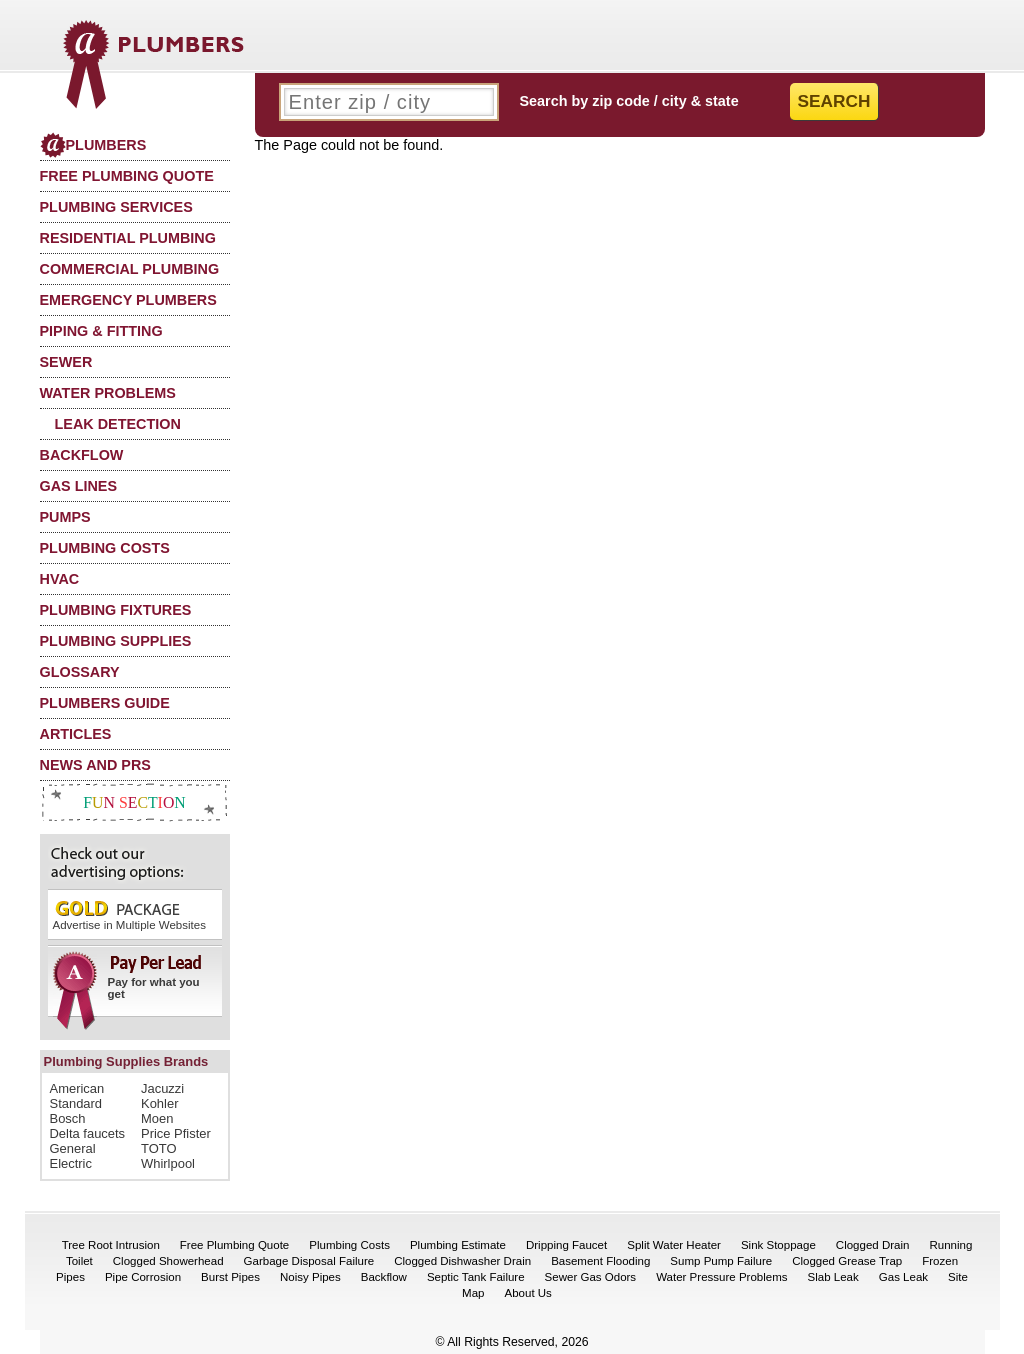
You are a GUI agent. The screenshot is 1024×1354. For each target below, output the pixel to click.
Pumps (65, 517)
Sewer (66, 362)
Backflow (82, 455)
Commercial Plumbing (130, 269)
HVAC (60, 579)
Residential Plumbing (128, 238)
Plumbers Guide (105, 703)
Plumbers (93, 145)
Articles (76, 734)
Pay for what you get (128, 984)
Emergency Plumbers (128, 300)
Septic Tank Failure (476, 1277)
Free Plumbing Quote (127, 176)
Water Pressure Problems (721, 1277)
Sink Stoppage (778, 1245)
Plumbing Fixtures (116, 610)
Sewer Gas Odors (591, 1277)
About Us (528, 1293)
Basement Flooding (600, 1261)
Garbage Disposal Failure (309, 1261)
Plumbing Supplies (116, 641)
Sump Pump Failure (721, 1261)
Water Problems (108, 393)
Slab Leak (833, 1277)
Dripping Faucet (566, 1245)
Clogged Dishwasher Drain (462, 1261)
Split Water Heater (674, 1245)
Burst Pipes (230, 1277)
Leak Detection (118, 424)
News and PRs (95, 765)
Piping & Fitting (101, 331)
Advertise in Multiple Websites (129, 914)
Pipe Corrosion (143, 1277)
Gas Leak (903, 1277)
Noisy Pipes (310, 1277)
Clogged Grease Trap (847, 1261)
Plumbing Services (116, 207)
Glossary (80, 672)
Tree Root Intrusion (111, 1245)
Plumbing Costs (105, 548)
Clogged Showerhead (168, 1261)
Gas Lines (79, 486)
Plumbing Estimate (458, 1245)
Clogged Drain (873, 1245)
